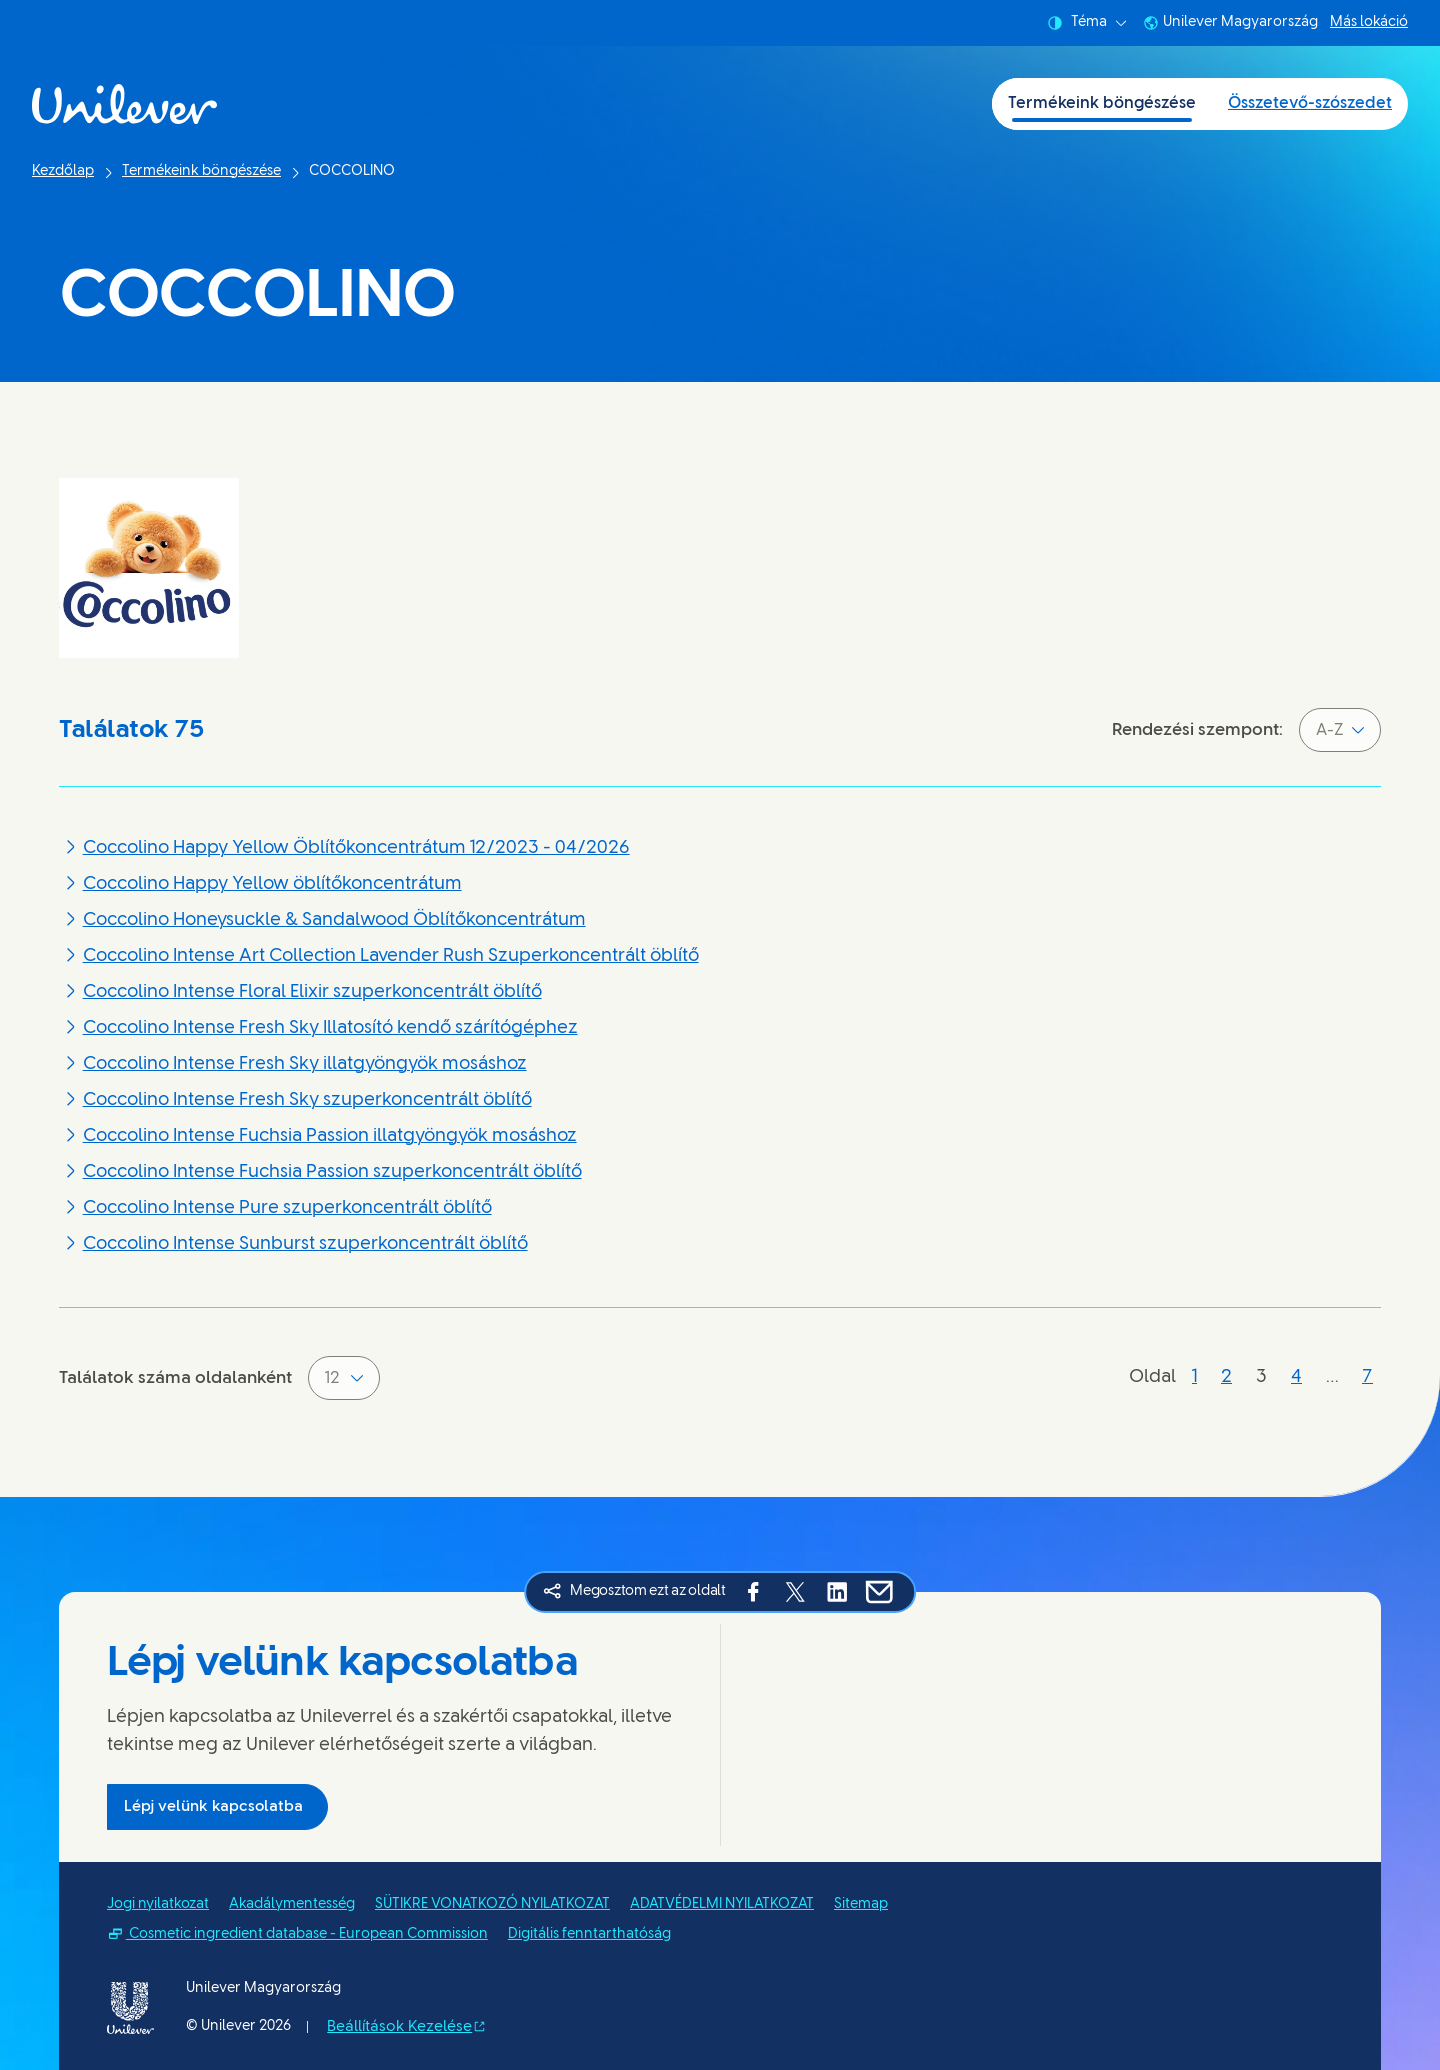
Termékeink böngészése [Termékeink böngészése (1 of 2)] (1102, 103)
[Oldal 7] (1367, 1377)
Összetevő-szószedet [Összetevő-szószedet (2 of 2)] (1310, 103)
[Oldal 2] (1226, 1377)
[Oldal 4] (1296, 1377)
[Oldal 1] (1194, 1377)
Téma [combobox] (1087, 23)
